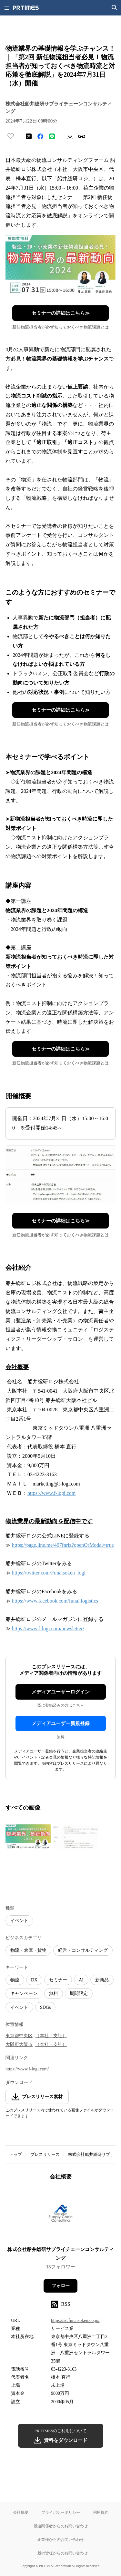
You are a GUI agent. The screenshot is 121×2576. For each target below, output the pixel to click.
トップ (15, 2154)
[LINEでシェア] (52, 136)
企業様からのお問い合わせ (60, 2539)
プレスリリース (45, 2154)
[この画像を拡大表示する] (28, 1837)
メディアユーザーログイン (61, 1691)
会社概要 (20, 2512)
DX (34, 1980)
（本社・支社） (51, 2035)
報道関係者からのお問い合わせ (61, 2526)
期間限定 (79, 1993)
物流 (14, 1980)
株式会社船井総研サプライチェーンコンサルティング (60, 2254)
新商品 (102, 1980)
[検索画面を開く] (114, 8)
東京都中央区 (19, 2035)
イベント (19, 1920)
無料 (53, 1993)
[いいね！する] (10, 136)
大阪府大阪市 (19, 2044)
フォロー (61, 2285)
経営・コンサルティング (83, 1950)
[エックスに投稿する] (29, 136)
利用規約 (100, 2512)
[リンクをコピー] (81, 136)
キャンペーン (23, 1993)
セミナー (58, 1980)
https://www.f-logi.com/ (27, 2069)
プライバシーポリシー (60, 2512)
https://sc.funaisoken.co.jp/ (75, 2320)
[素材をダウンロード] (70, 136)
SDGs (45, 2007)
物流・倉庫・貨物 (28, 1950)
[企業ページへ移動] (60, 2215)
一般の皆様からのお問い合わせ (61, 2553)
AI (81, 1980)
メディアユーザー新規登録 (61, 1723)
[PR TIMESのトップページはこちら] (26, 7)
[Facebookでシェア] (40, 136)
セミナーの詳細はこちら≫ (61, 313)
